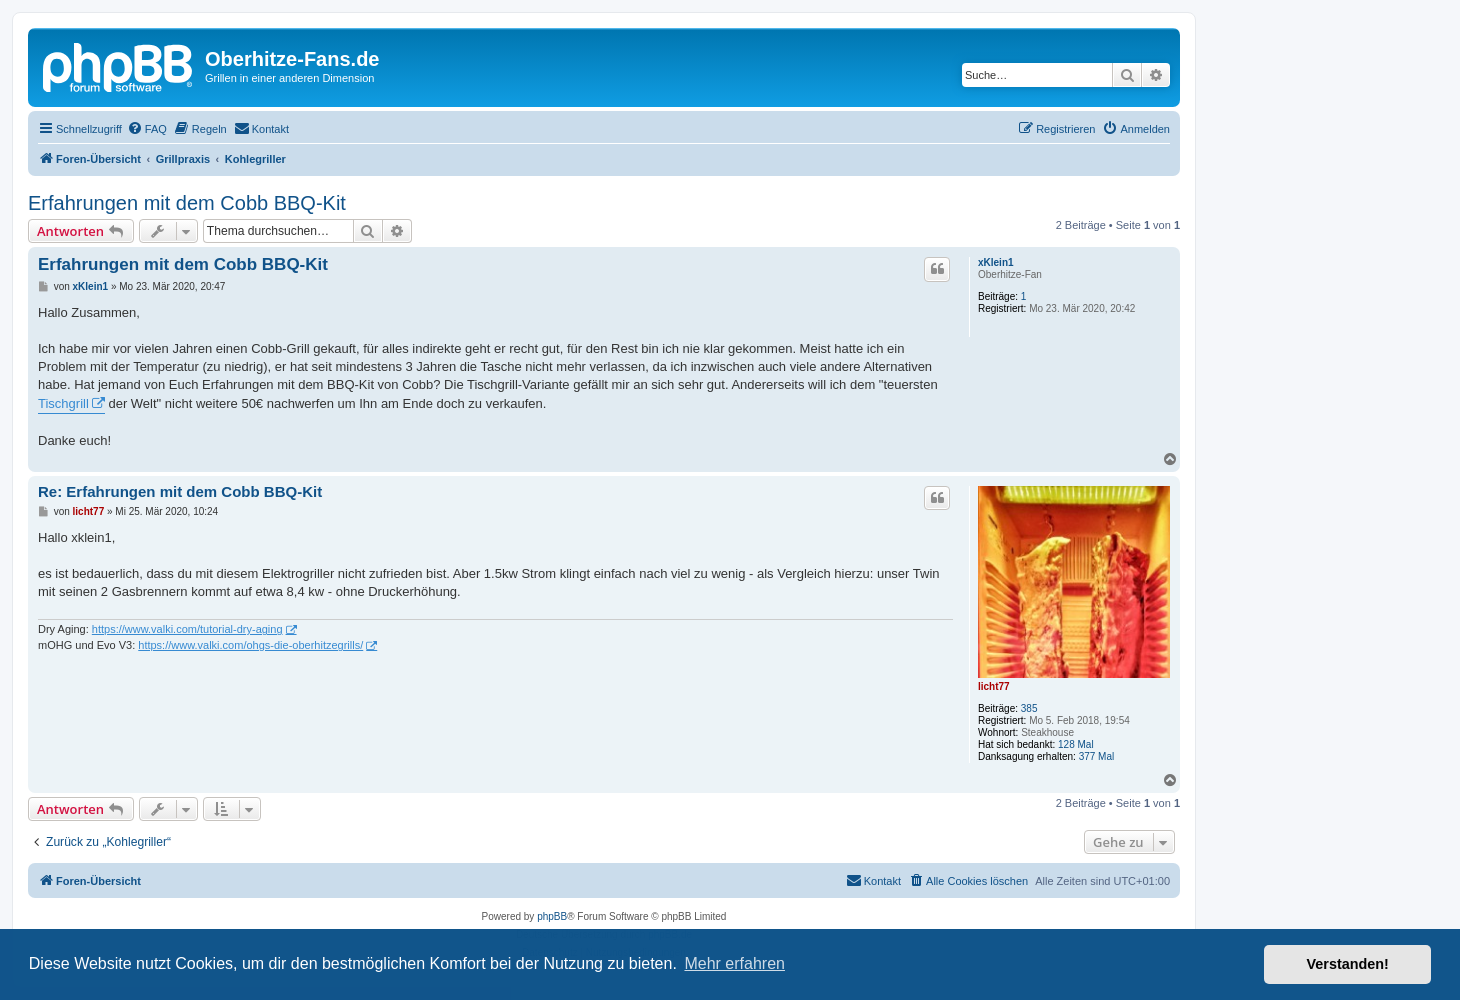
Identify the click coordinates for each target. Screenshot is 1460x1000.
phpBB (552, 916)
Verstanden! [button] (1348, 964)
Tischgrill (63, 403)
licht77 (994, 686)
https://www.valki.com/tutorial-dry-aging (187, 629)
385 (1029, 708)
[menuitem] (147, 129)
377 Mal (1097, 756)
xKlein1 (996, 262)
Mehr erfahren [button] (734, 963)
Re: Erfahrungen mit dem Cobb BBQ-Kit (180, 491)
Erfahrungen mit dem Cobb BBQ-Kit (187, 203)
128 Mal (1076, 744)
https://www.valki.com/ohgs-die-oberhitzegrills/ (250, 645)
